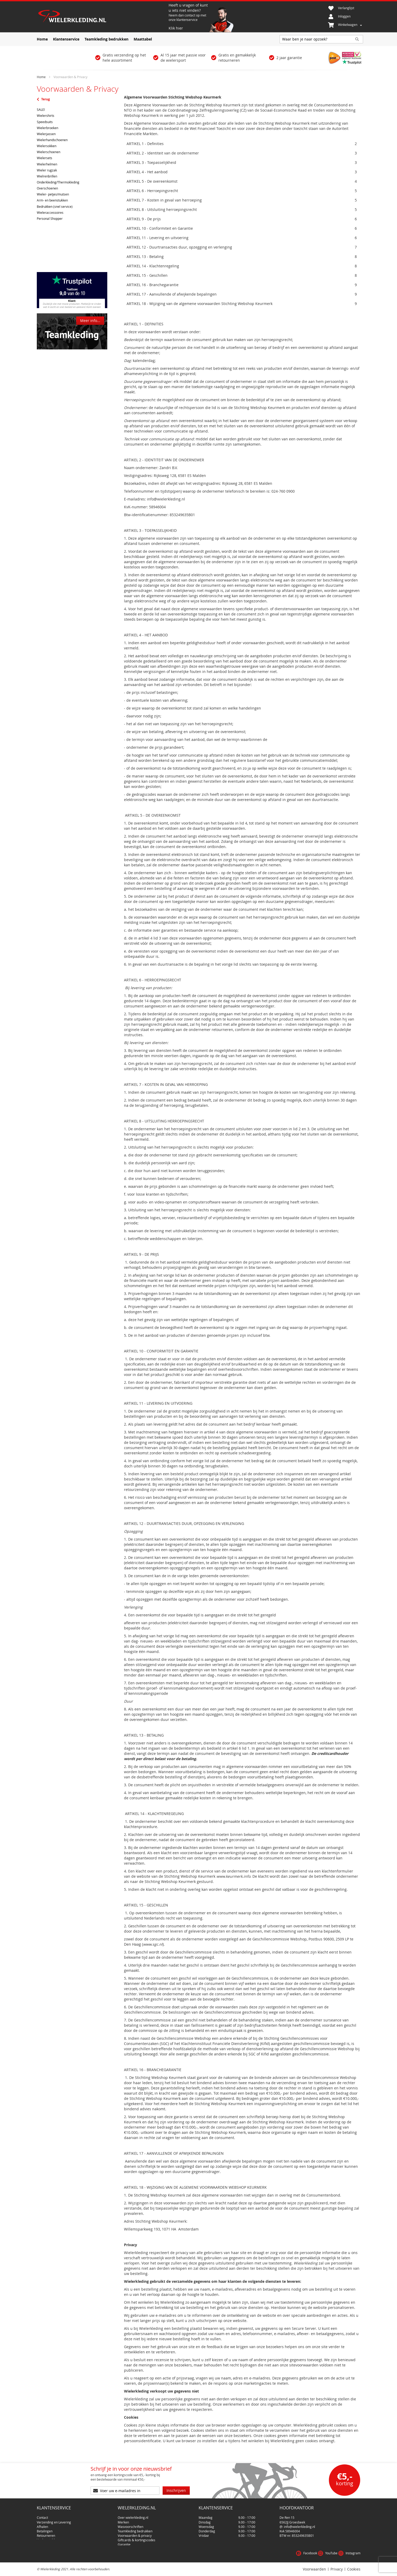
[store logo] (102, 16)
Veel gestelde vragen (52, 2531)
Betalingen (44, 2523)
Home (41, 77)
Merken (123, 2513)
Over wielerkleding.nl (133, 2509)
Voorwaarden (314, 2569)
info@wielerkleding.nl (299, 2518)
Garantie (124, 2536)
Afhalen (42, 2518)
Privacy (336, 2569)
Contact (42, 2509)
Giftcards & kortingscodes (136, 2531)
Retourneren (46, 2527)
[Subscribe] (176, 2484)
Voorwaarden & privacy (135, 2527)
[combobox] (321, 39)
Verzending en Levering (54, 2513)
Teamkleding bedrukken (135, 2523)
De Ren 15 (287, 2509)
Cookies (353, 2569)
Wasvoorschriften (130, 2518)
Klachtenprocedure (50, 2536)
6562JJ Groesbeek (292, 2513)
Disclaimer (125, 2540)
